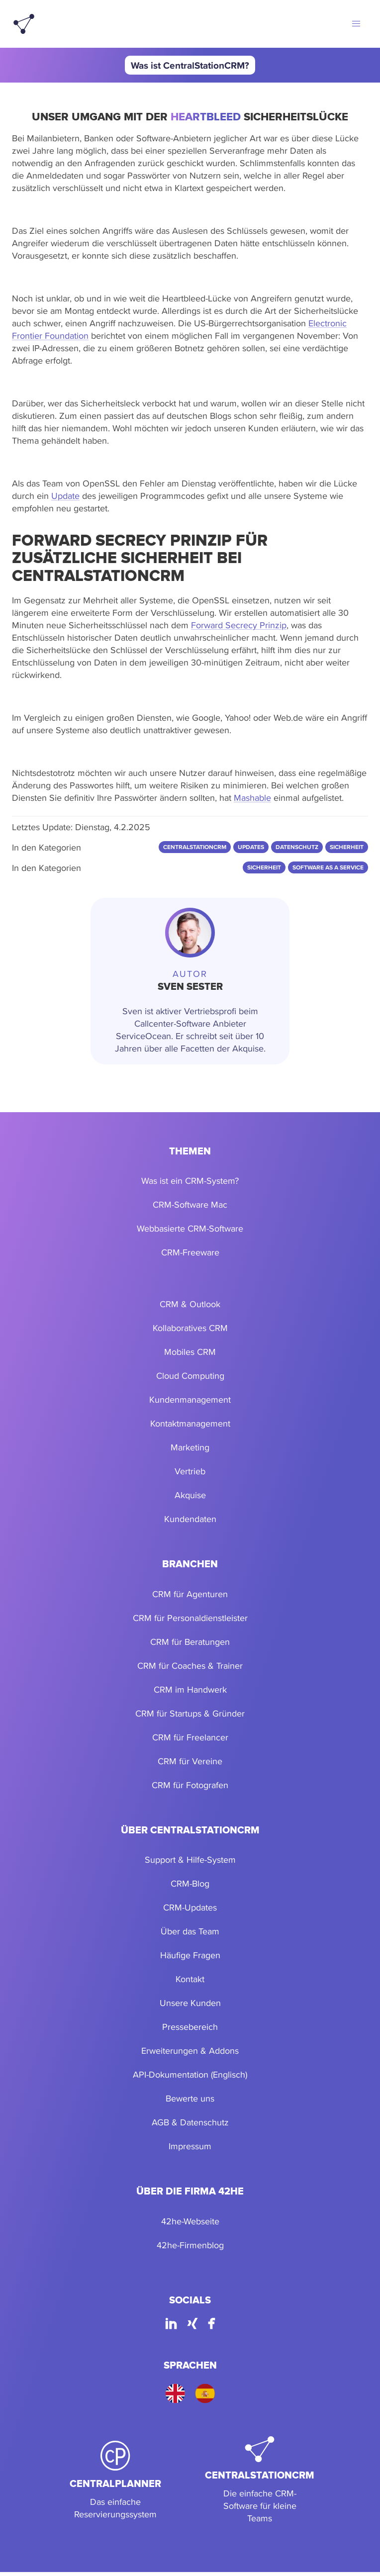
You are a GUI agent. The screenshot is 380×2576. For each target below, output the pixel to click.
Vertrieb (190, 1471)
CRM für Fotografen (190, 1785)
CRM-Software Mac (190, 1204)
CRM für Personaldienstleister (190, 1618)
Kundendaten (190, 1519)
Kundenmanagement (190, 1399)
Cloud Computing (190, 1375)
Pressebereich (190, 2026)
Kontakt (190, 1979)
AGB (160, 2122)
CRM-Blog (190, 1883)
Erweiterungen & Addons (190, 2050)
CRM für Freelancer (190, 1737)
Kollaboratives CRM (190, 1328)
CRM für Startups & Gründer (190, 1713)
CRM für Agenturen (190, 1594)
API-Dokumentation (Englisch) (190, 2074)
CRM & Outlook (190, 1304)
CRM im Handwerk (190, 1689)
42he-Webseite (190, 2221)
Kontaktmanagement (190, 1423)
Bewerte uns (190, 2098)
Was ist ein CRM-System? (190, 1180)
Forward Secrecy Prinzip (238, 625)
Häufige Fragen (190, 1955)
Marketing (190, 1447)
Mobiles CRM (190, 1351)
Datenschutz (204, 2122)
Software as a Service (328, 867)
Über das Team (190, 1931)
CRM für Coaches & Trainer (190, 1665)
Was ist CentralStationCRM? (190, 65)
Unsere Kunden (190, 2003)
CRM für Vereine (190, 1761)
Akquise (190, 1495)
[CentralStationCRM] (259, 2480)
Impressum (190, 2146)
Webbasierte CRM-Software (190, 1228)
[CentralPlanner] (115, 2480)
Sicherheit (264, 867)
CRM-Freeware (190, 1252)
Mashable (252, 797)
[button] (356, 24)
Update (65, 495)
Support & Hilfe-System (190, 1859)
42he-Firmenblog (190, 2245)
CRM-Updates (190, 1907)
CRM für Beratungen (190, 1641)
